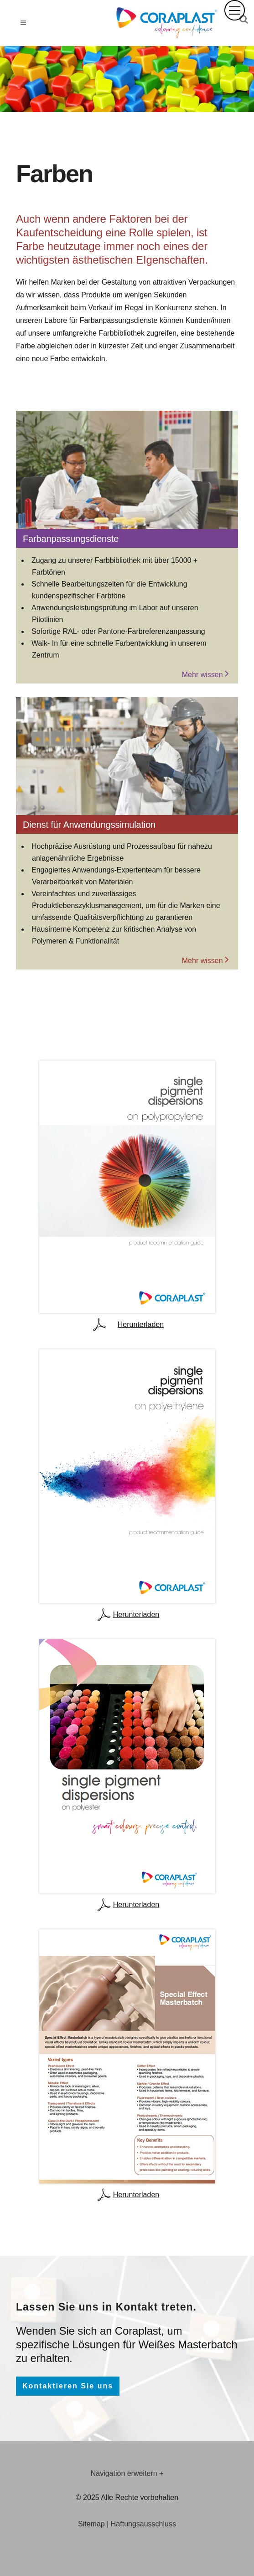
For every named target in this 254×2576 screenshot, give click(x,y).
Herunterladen (127, 1325)
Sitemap (91, 2524)
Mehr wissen (205, 673)
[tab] (127, 2474)
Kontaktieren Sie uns (67, 2386)
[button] (234, 10)
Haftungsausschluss (143, 2524)
